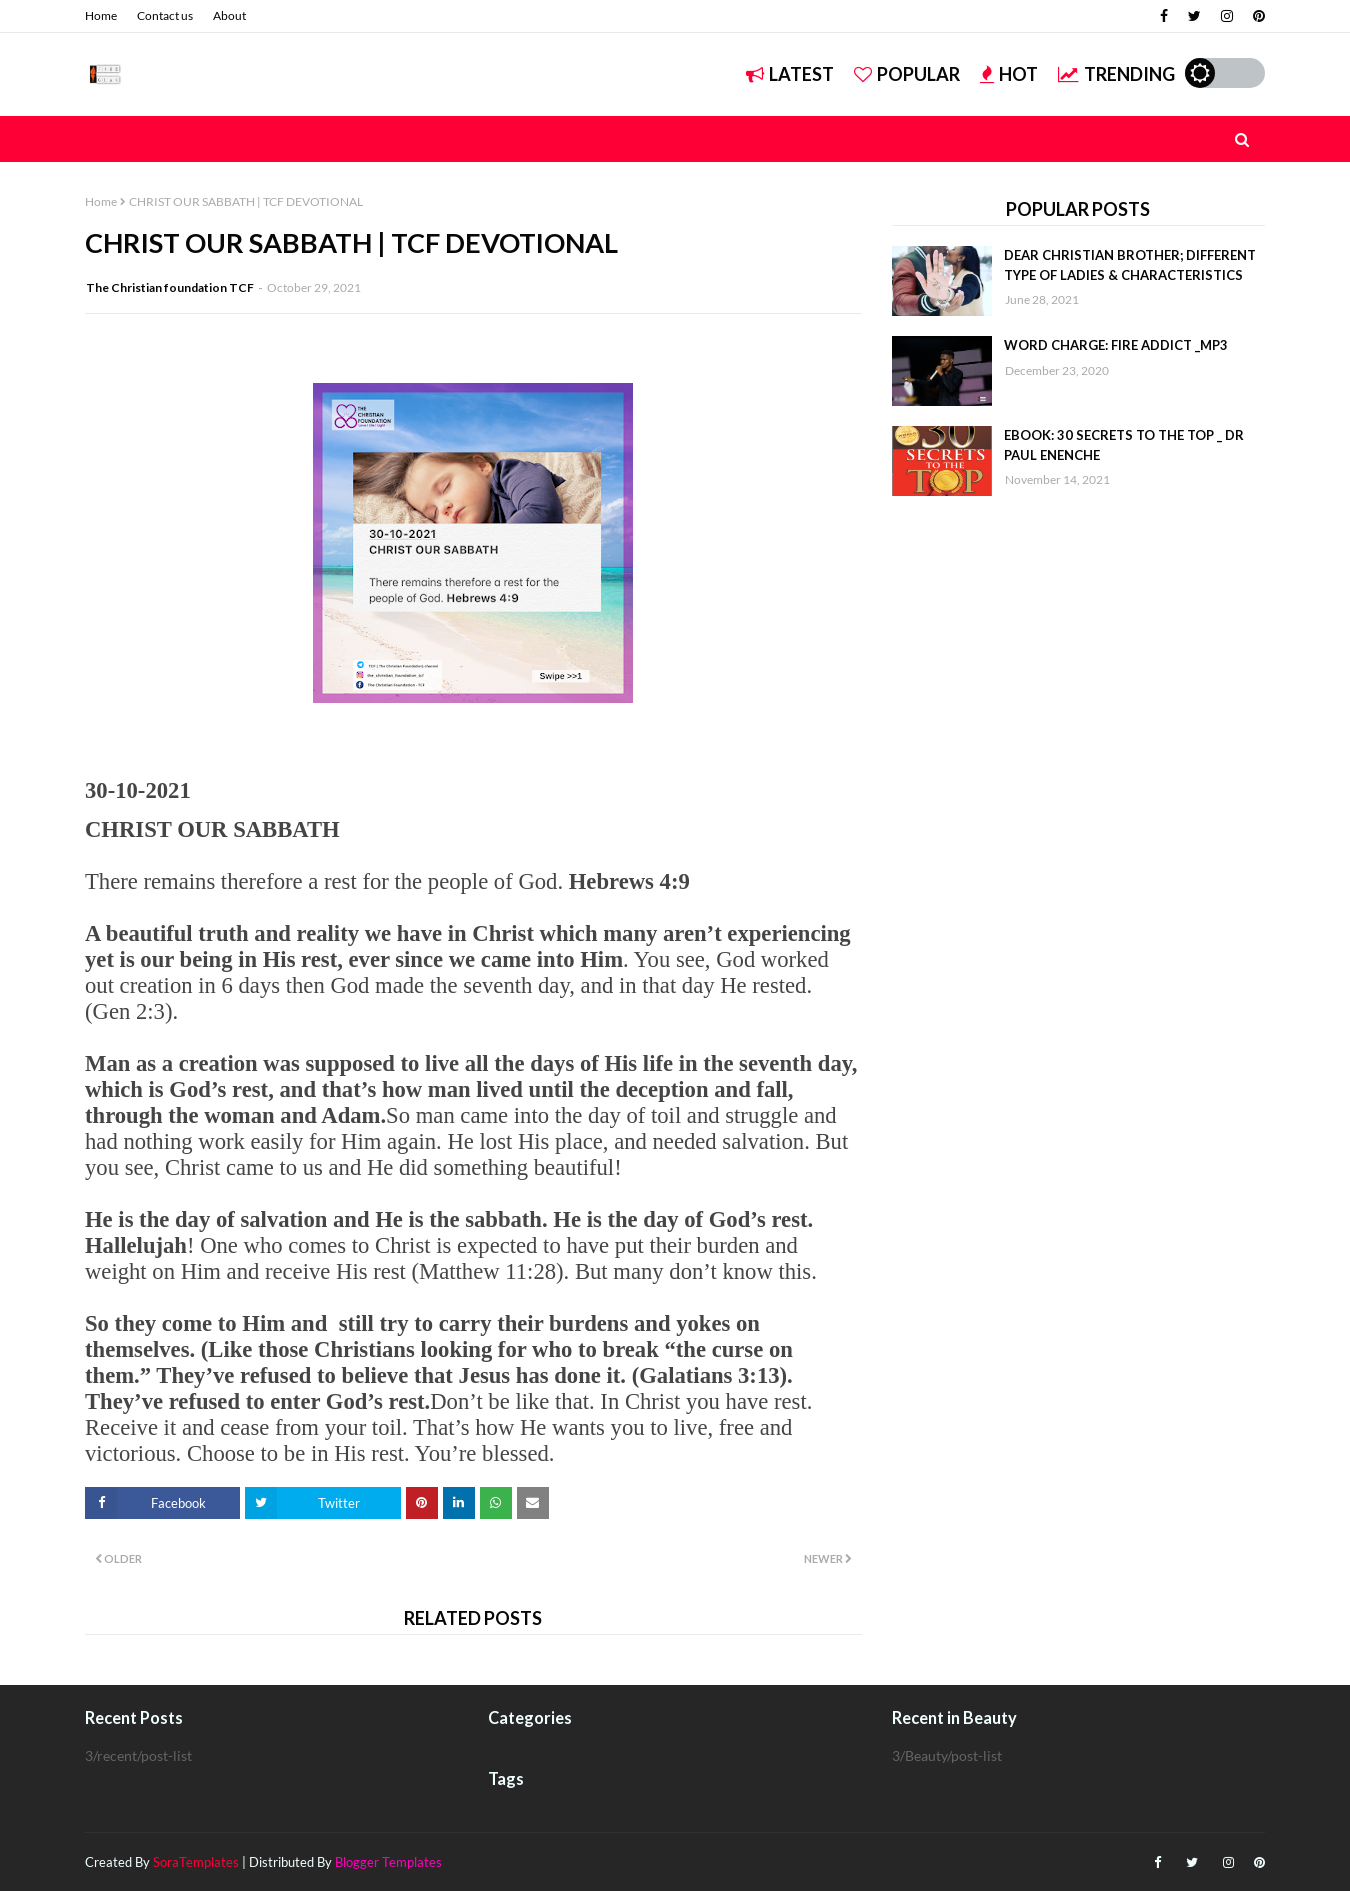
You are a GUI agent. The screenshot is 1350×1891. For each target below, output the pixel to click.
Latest (790, 74)
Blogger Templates (388, 1862)
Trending (1116, 74)
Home (101, 15)
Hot (1009, 74)
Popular (907, 74)
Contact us (165, 15)
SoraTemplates (196, 1862)
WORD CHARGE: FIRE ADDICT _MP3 (1116, 345)
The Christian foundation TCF (170, 287)
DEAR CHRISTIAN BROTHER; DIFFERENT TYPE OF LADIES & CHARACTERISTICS (1130, 265)
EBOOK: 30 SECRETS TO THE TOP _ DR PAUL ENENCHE (1124, 445)
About (229, 15)
